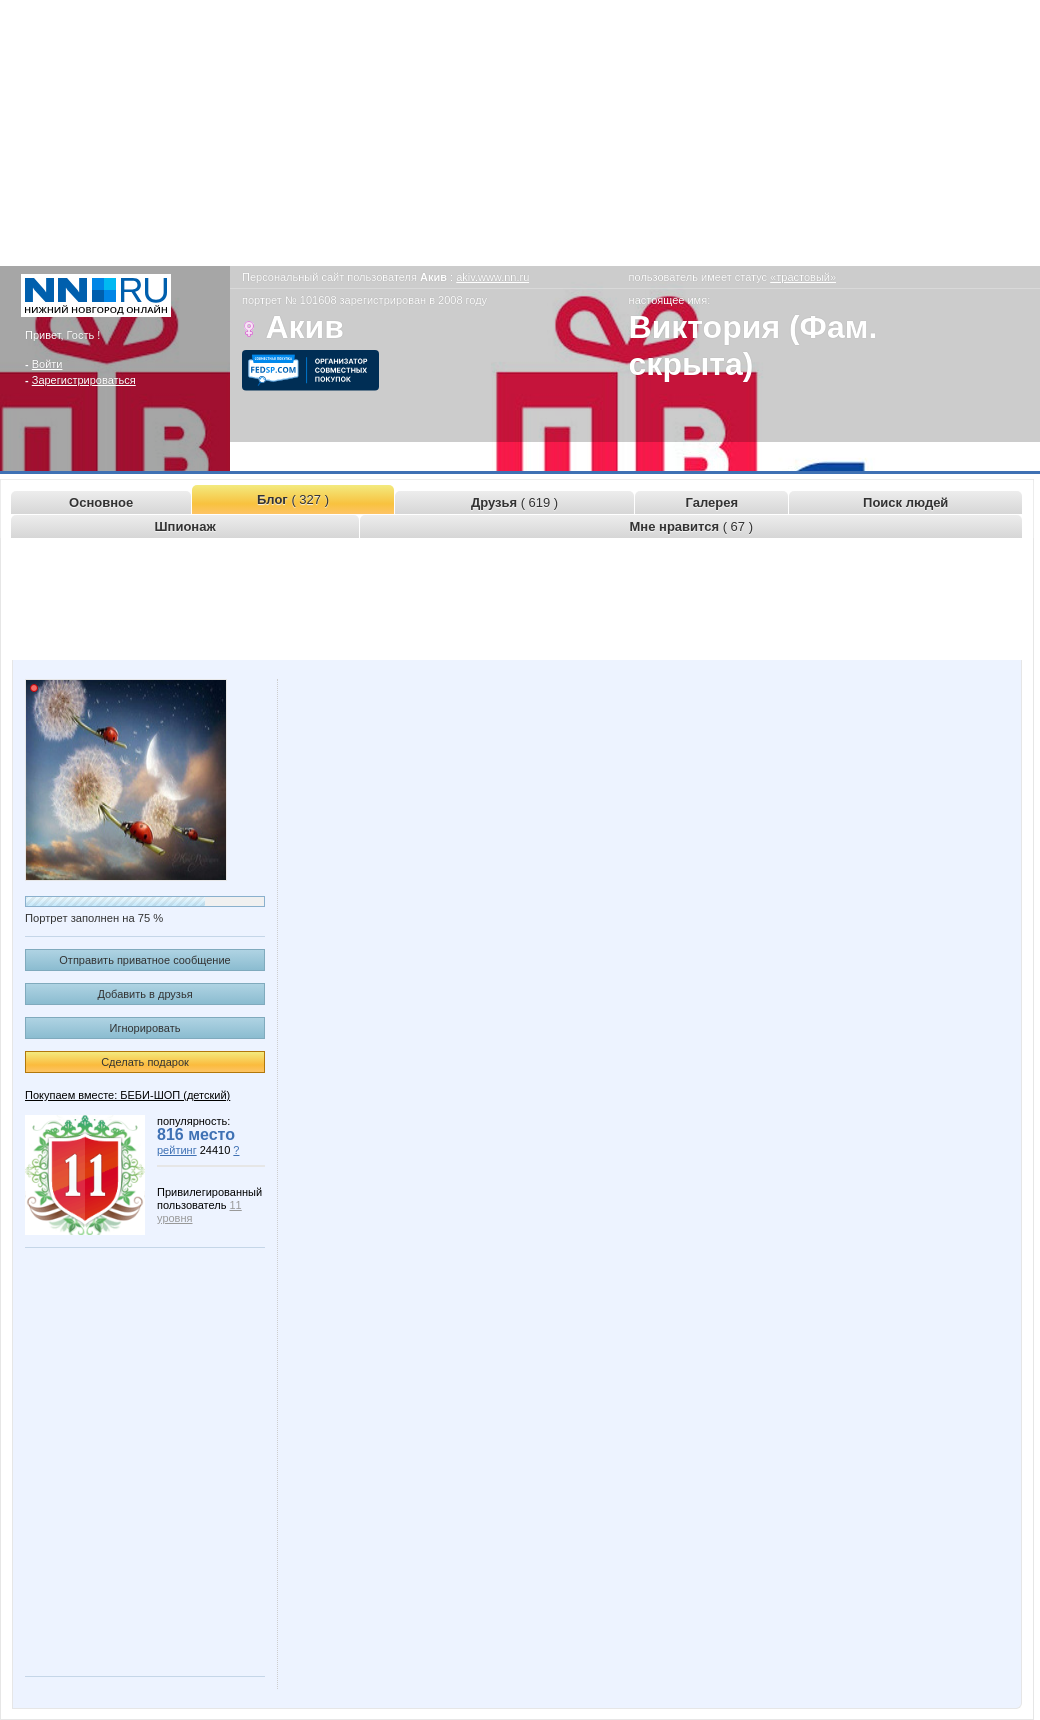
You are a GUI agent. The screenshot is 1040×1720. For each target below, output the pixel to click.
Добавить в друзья (144, 994)
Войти (47, 364)
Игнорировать (145, 1028)
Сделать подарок (145, 1062)
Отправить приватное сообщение (144, 960)
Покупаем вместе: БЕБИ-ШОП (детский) (127, 1095)
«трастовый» (803, 277)
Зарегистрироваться (84, 380)
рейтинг (177, 1150)
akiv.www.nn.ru (492, 277)
